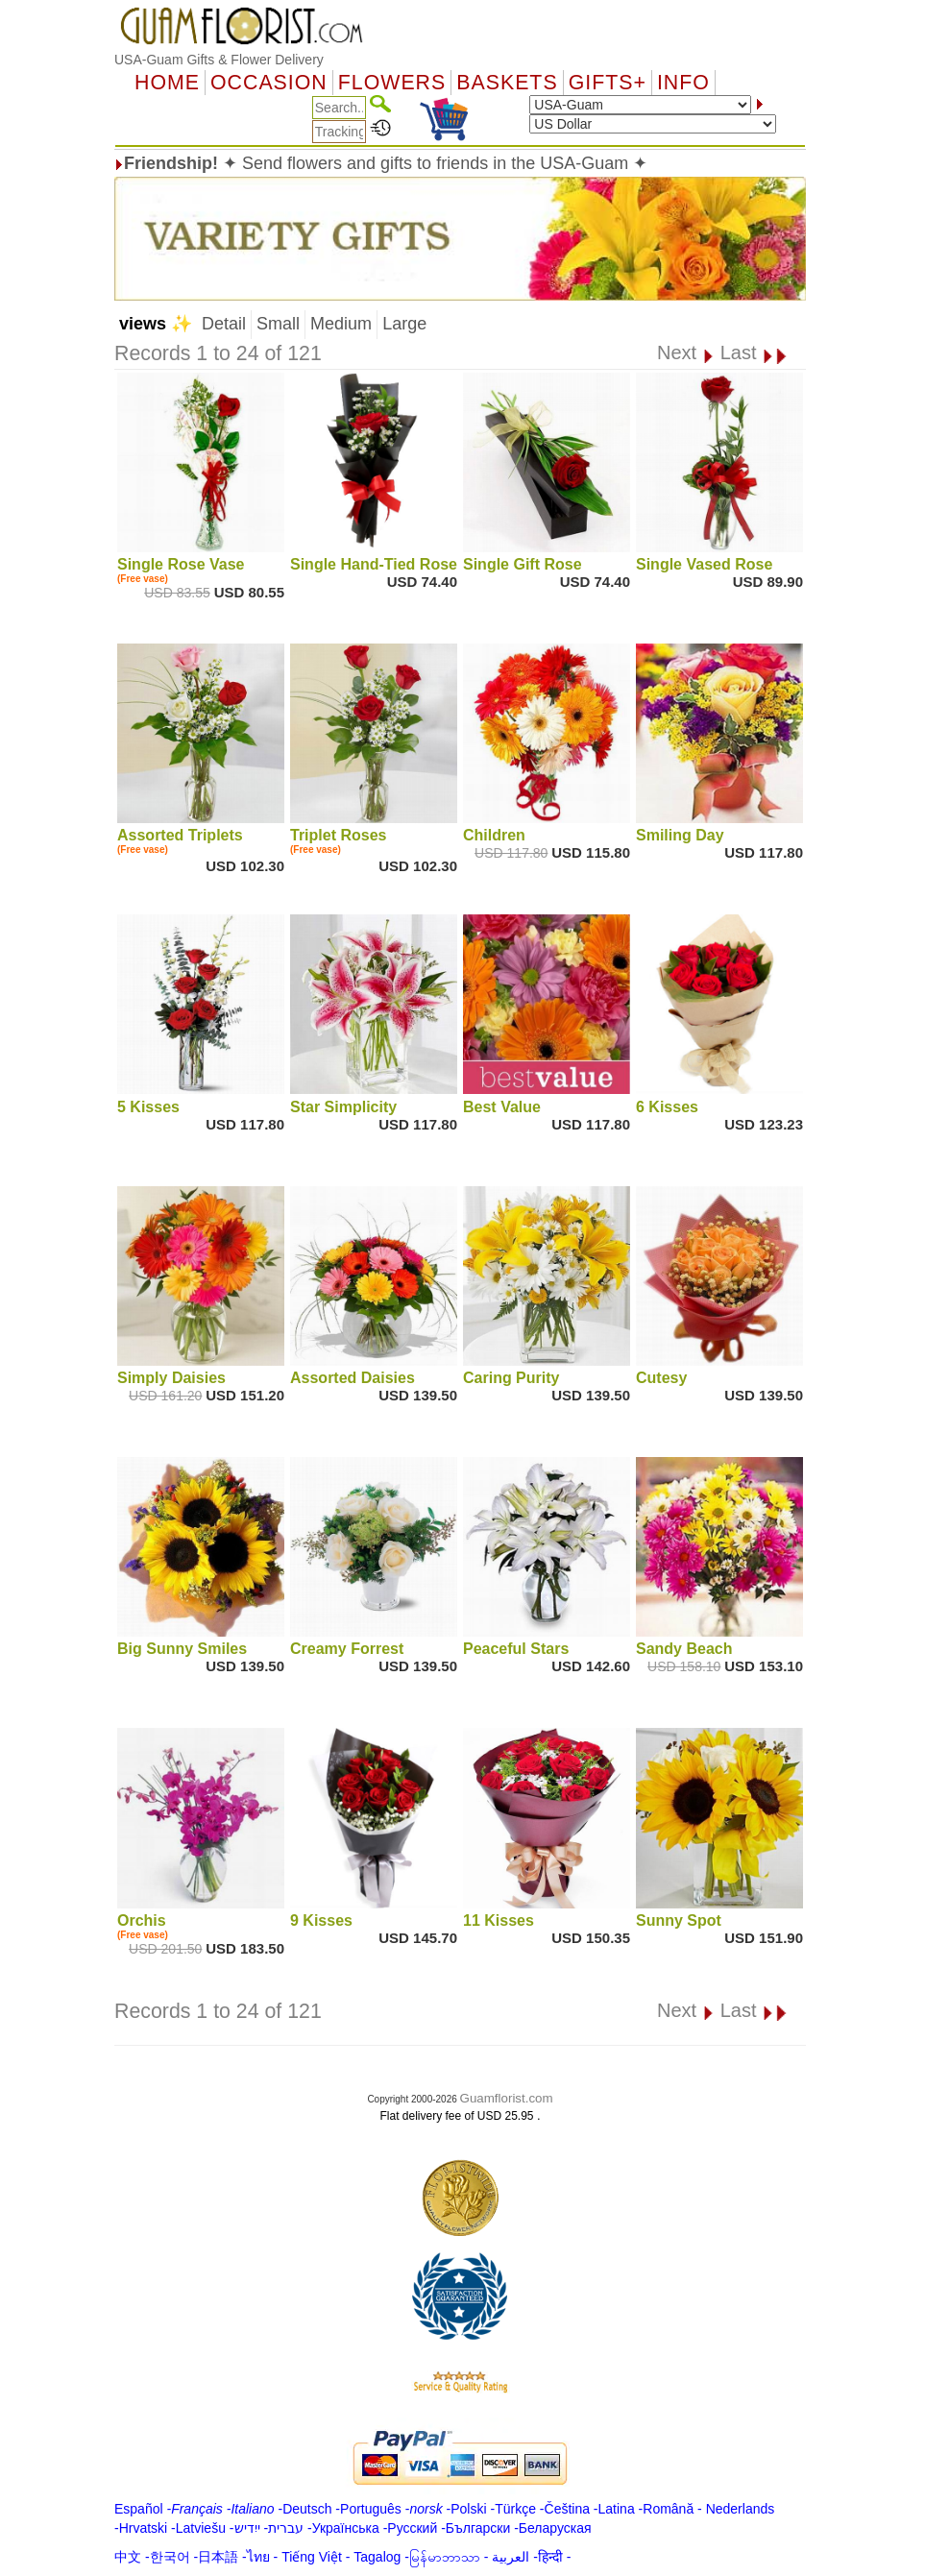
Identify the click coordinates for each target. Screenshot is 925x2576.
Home (167, 82)
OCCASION (269, 82)
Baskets (506, 82)
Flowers (392, 82)
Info (683, 82)
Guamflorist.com (506, 2098)
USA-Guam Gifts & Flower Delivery (219, 59)
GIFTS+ (607, 82)
